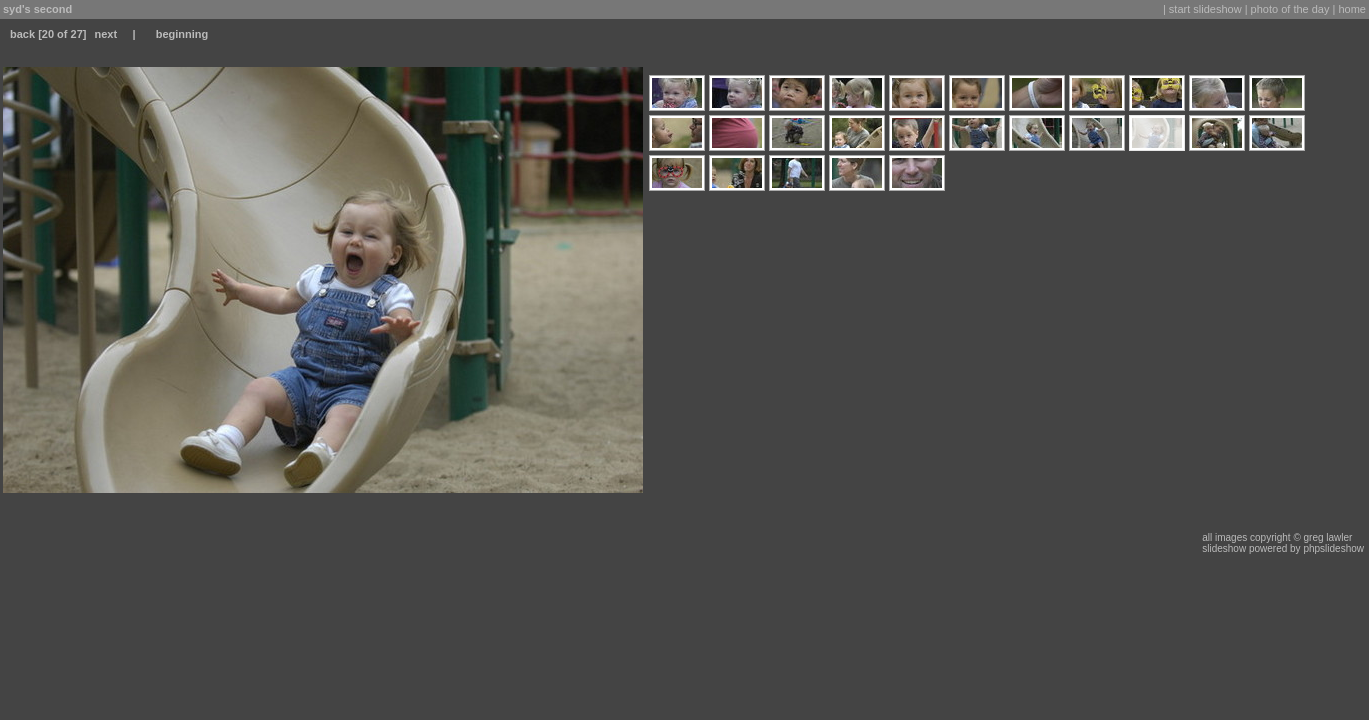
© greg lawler (1322, 537)
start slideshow (1205, 9)
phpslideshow (1333, 548)
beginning (182, 34)
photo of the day (1290, 9)
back (22, 34)
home (1352, 9)
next (105, 34)
